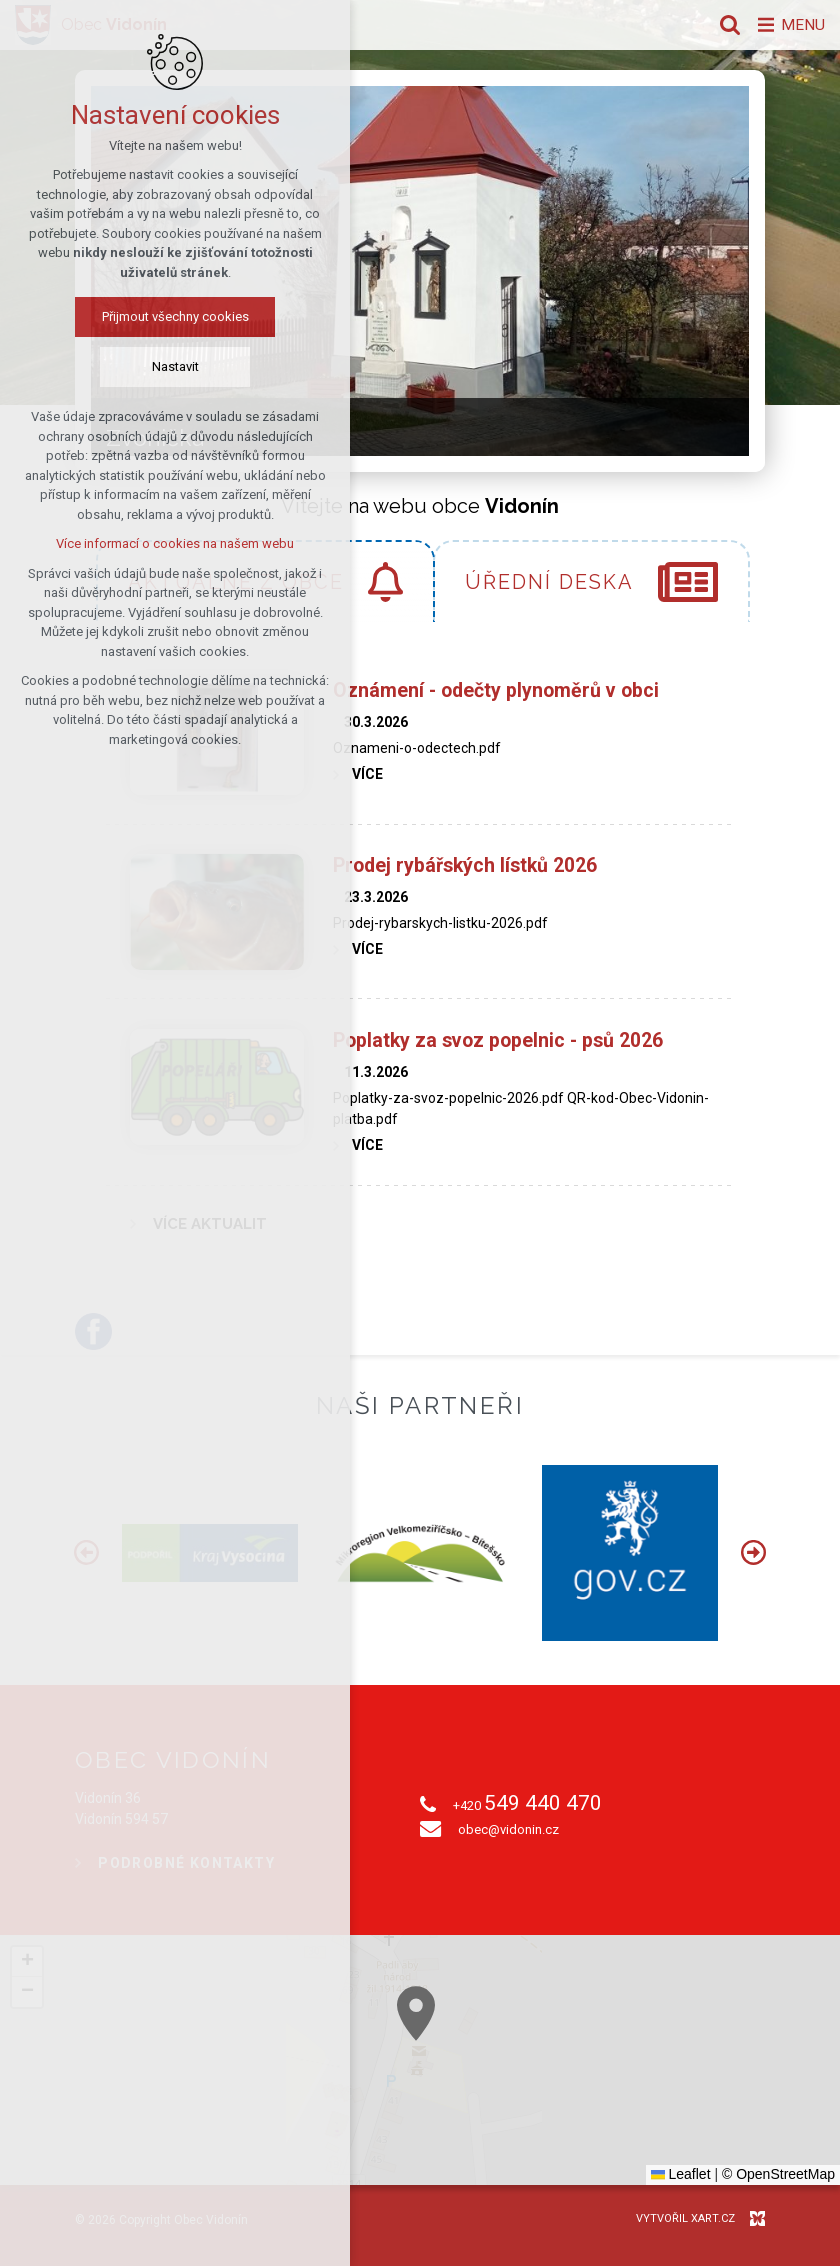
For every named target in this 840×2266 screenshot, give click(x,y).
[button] (27, 1962)
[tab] (591, 581)
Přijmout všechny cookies (173, 317)
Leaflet (681, 2174)
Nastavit (173, 367)
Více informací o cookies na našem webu (174, 544)
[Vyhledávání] (725, 25)
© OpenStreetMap (778, 2174)
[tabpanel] (420, 953)
